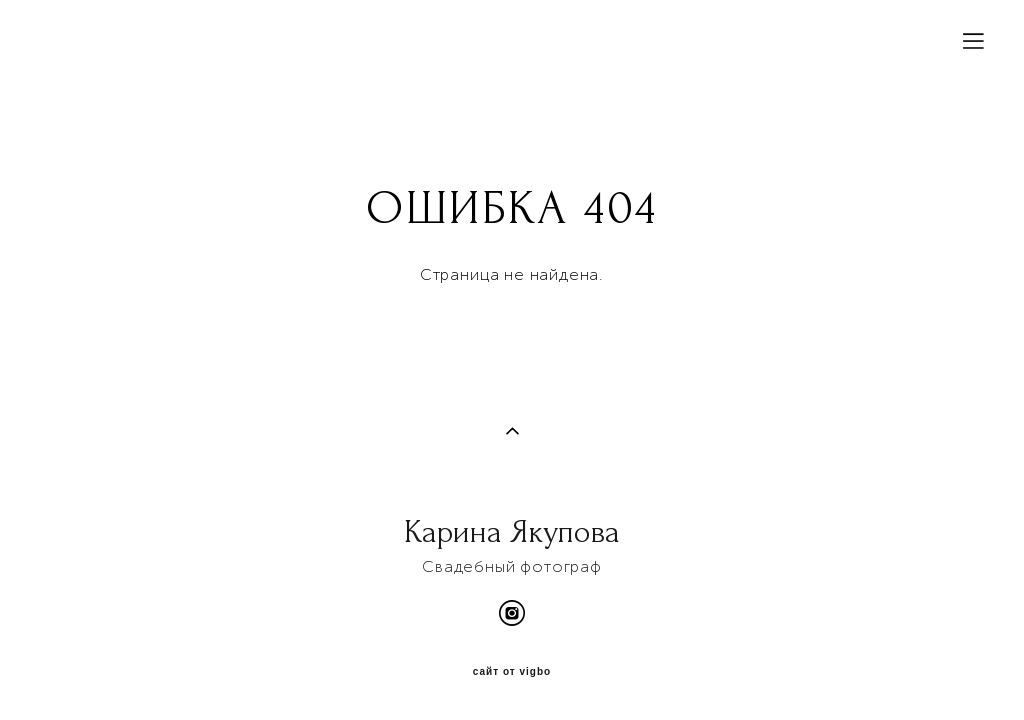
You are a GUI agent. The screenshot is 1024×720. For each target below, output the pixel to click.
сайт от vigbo (512, 672)
